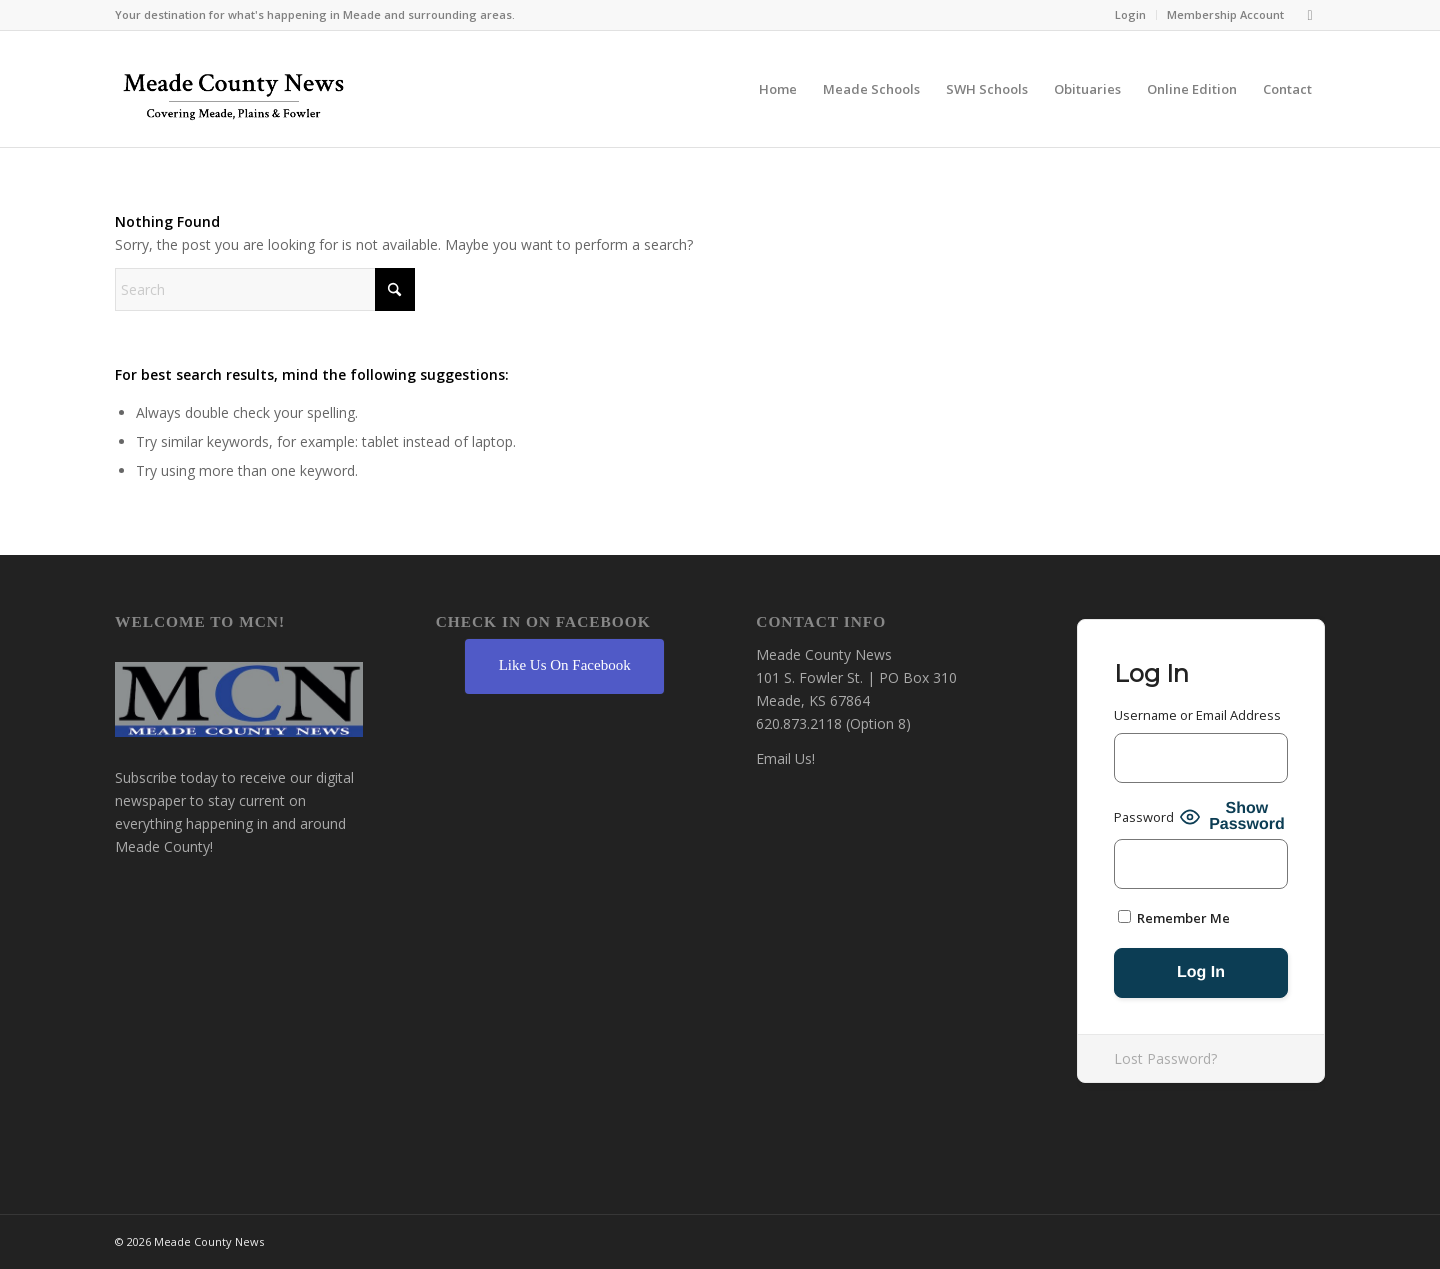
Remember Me (1174, 918)
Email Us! (785, 758)
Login (1130, 14)
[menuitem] (1131, 15)
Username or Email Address (1197, 715)
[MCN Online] (234, 94)
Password (1144, 817)
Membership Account (1225, 14)
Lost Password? (1165, 1058)
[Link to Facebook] (1310, 15)
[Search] (265, 289)
